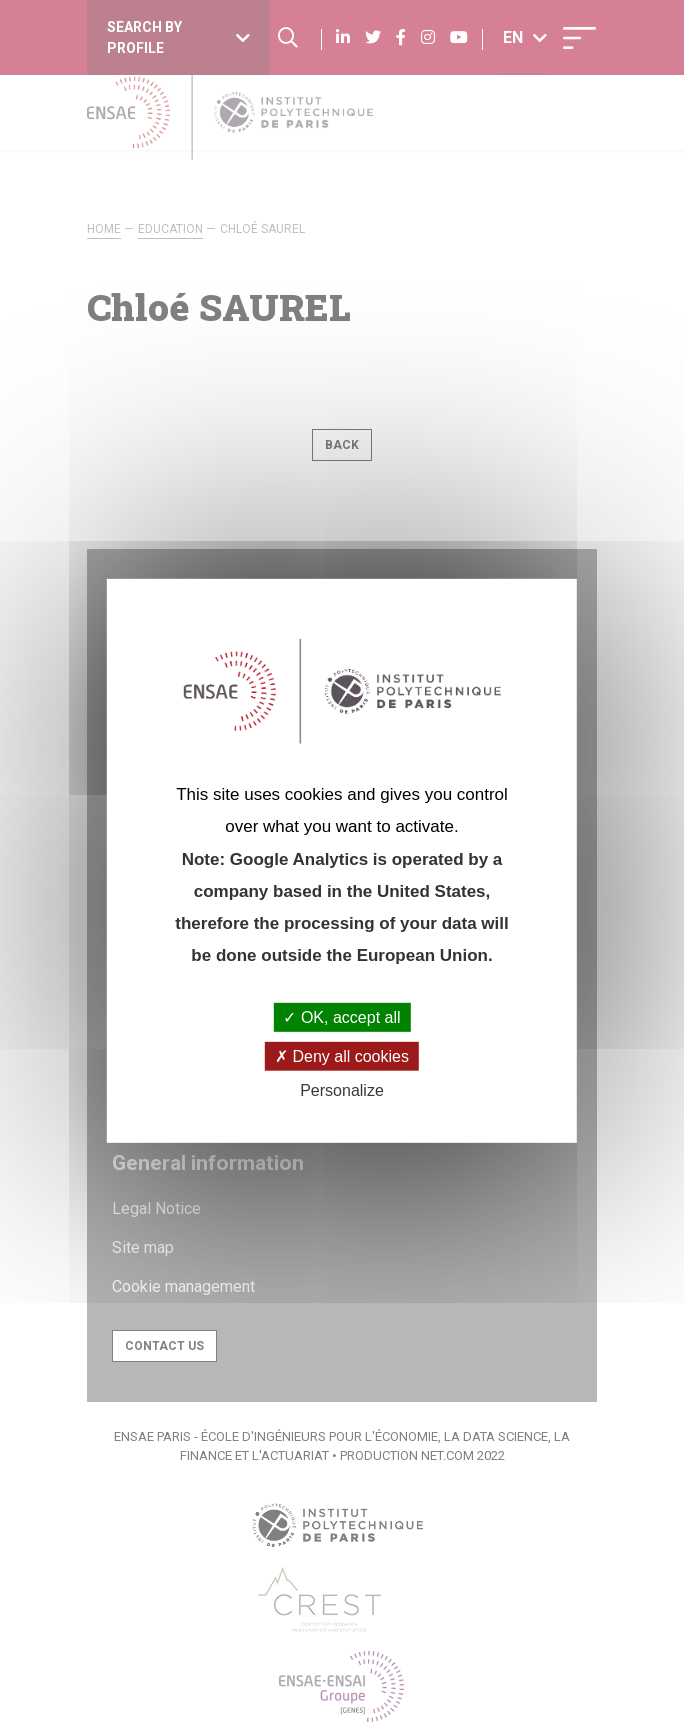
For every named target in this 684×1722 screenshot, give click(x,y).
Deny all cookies (342, 1056)
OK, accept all (341, 1017)
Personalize (342, 1090)
